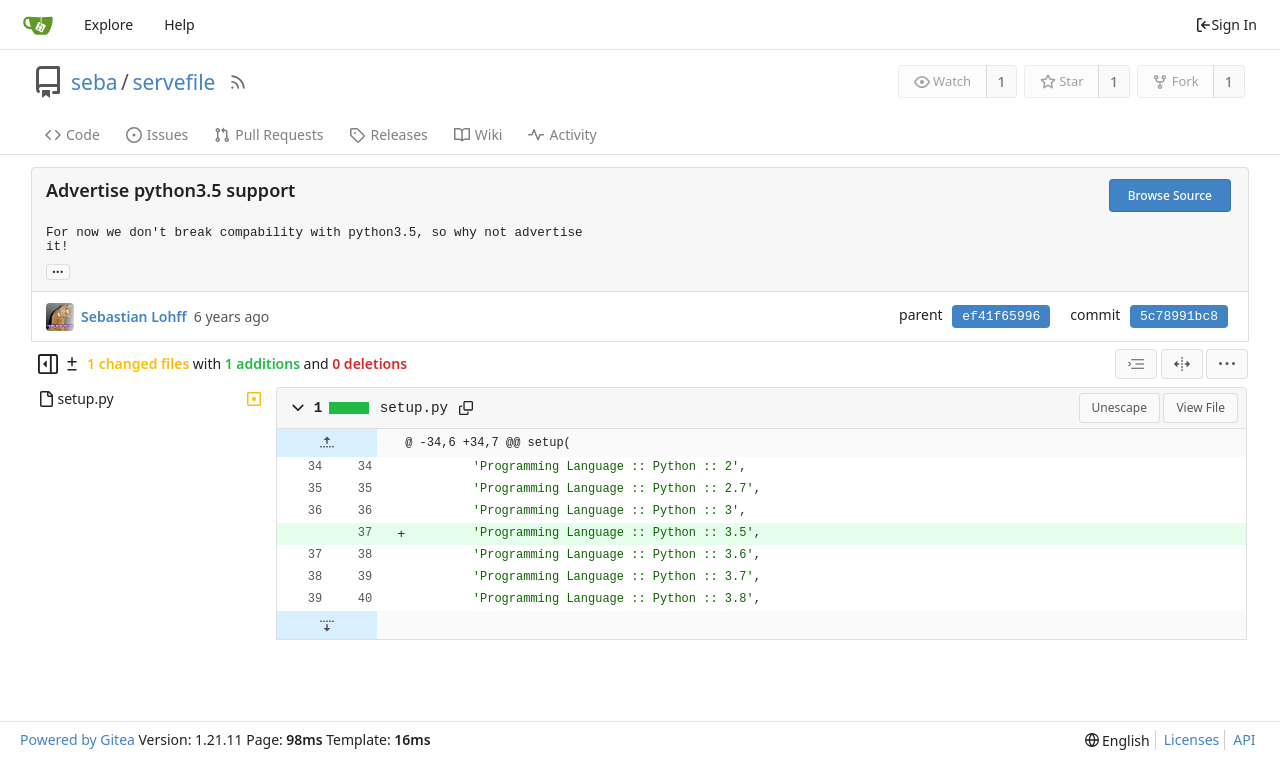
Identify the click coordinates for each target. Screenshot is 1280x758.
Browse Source (1170, 195)
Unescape (1119, 407)
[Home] (38, 25)
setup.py (414, 408)
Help (179, 24)
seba (94, 82)
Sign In (1226, 24)
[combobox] (1136, 364)
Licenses (1192, 739)
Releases (388, 134)
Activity (562, 134)
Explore (108, 24)
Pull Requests (268, 134)
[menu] (1227, 364)
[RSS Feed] (238, 82)
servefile (173, 82)
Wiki (478, 134)
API (1244, 739)
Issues (157, 134)
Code (72, 134)
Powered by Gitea (77, 739)
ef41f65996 (1001, 316)
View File (1200, 407)
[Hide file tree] (48, 364)
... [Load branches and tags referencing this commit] (58, 270)
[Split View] (1182, 364)
